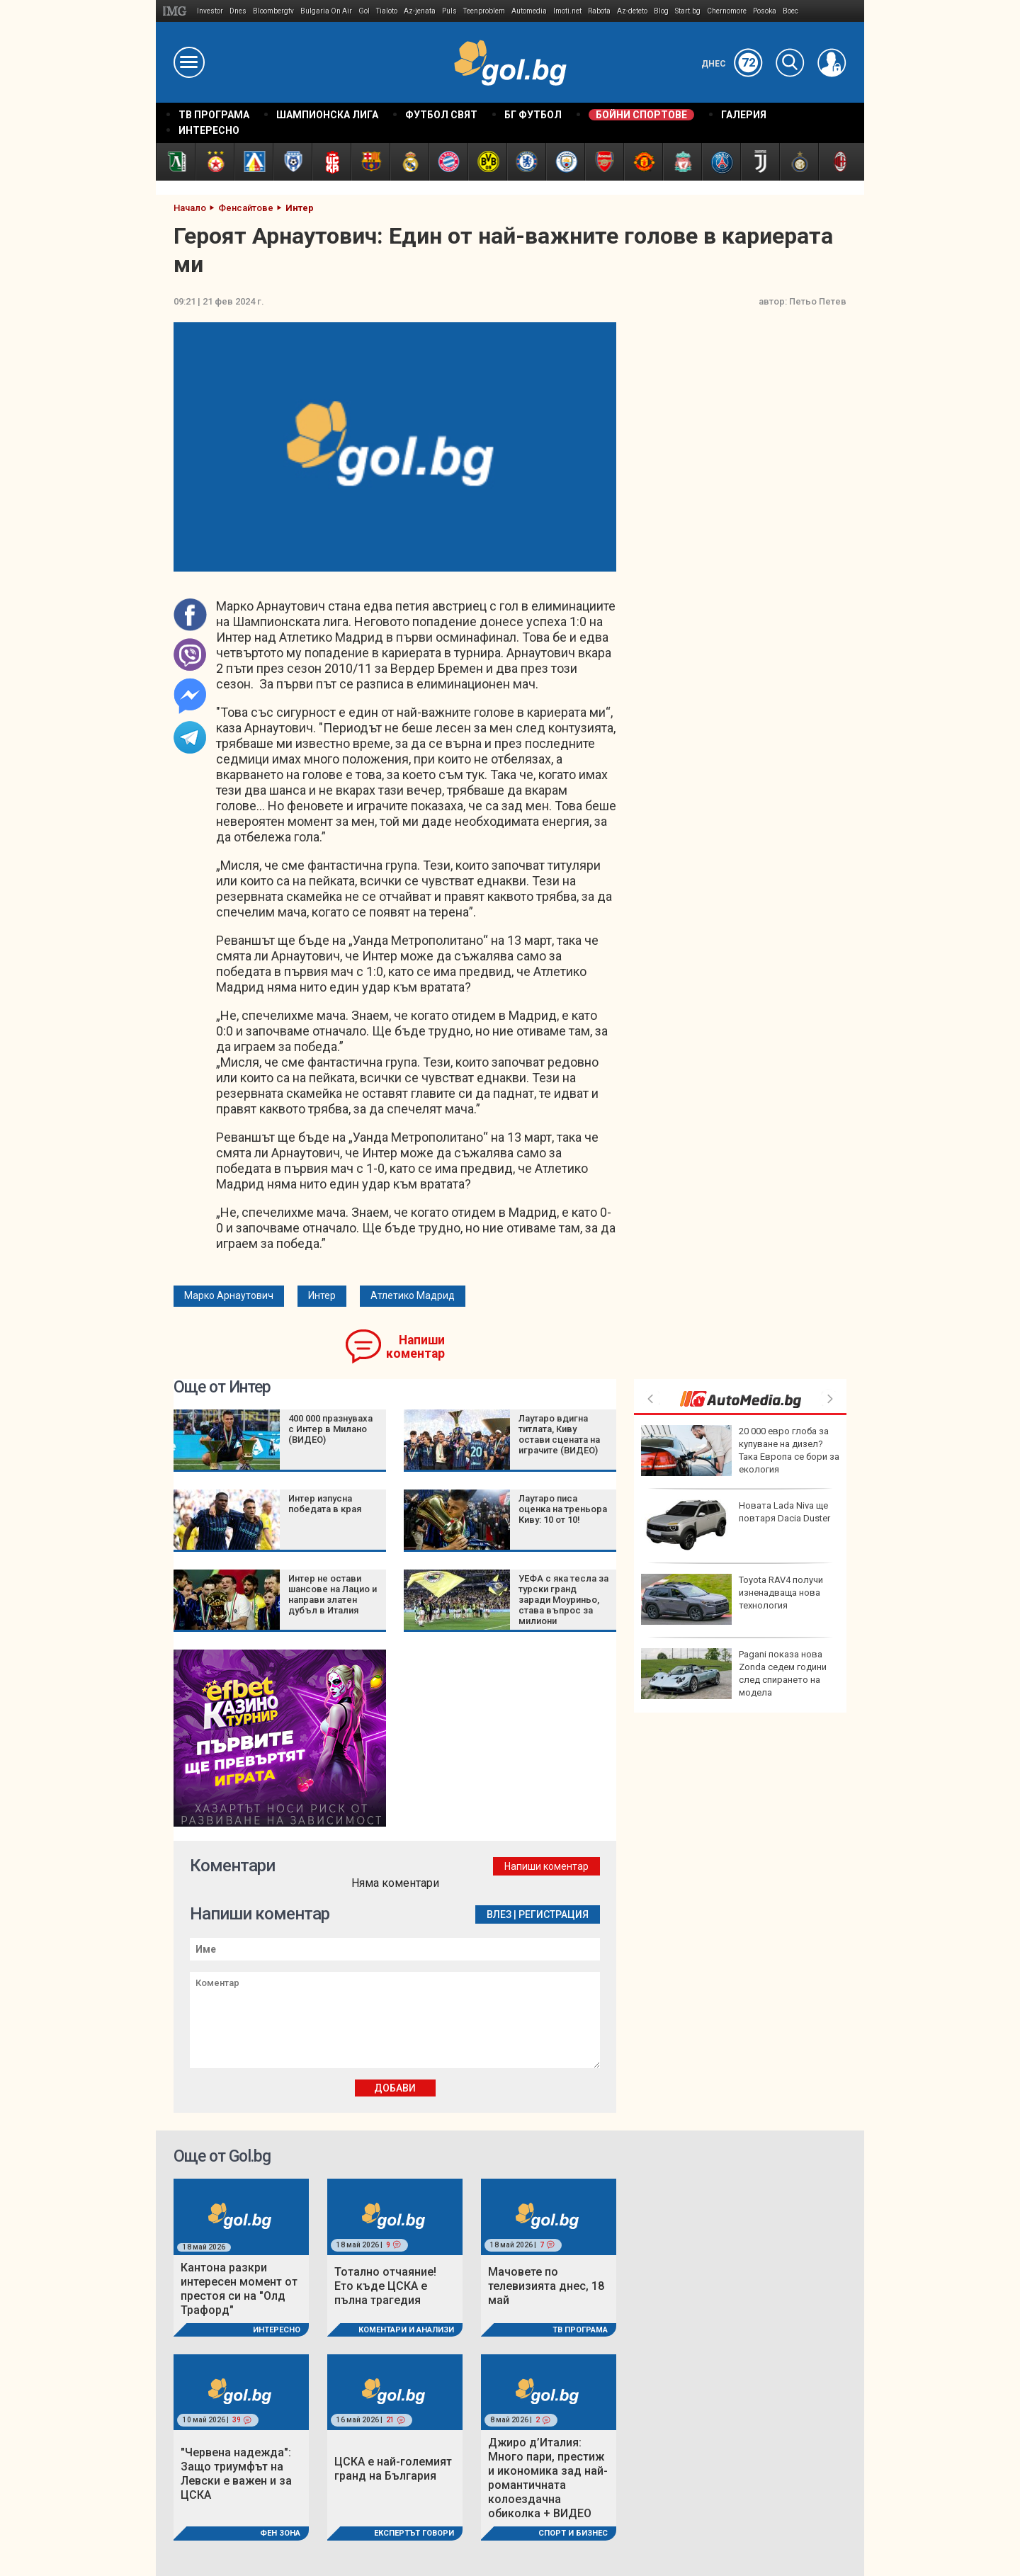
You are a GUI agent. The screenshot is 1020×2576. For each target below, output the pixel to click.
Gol (364, 11)
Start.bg (688, 11)
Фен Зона (280, 2533)
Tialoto (386, 11)
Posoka (764, 11)
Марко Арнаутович (228, 1295)
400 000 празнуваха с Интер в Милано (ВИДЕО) (330, 1429)
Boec (790, 11)
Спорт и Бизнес (573, 2533)
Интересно (276, 2329)
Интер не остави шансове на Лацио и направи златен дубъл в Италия (332, 1594)
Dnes (238, 11)
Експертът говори (414, 2533)
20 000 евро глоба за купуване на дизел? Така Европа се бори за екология (740, 1450)
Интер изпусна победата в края (324, 1503)
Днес (732, 64)
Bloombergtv (273, 11)
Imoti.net (567, 11)
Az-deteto (632, 11)
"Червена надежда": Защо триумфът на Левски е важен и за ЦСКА (236, 2474)
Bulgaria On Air (326, 11)
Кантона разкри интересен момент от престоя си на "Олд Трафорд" (239, 2289)
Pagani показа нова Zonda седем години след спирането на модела (734, 1673)
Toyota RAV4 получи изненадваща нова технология (732, 1599)
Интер (322, 1295)
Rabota (599, 11)
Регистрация (553, 1914)
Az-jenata (420, 11)
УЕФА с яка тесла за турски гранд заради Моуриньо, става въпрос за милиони (563, 1599)
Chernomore (727, 11)
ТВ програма (580, 2329)
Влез (499, 1914)
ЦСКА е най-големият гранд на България (393, 2469)
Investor (210, 11)
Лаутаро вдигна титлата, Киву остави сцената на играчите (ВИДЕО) (559, 1434)
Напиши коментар (415, 1347)
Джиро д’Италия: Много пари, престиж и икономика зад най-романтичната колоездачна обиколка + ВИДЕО (548, 2478)
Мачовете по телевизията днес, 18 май (546, 2286)
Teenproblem (484, 11)
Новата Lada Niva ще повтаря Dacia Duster (735, 1524)
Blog (661, 11)
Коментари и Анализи (406, 2329)
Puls (449, 11)
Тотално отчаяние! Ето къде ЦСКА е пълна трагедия (385, 2286)
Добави (395, 2088)
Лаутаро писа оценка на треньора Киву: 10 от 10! (562, 1509)
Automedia (529, 11)
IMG (177, 11)
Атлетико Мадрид (412, 1295)
